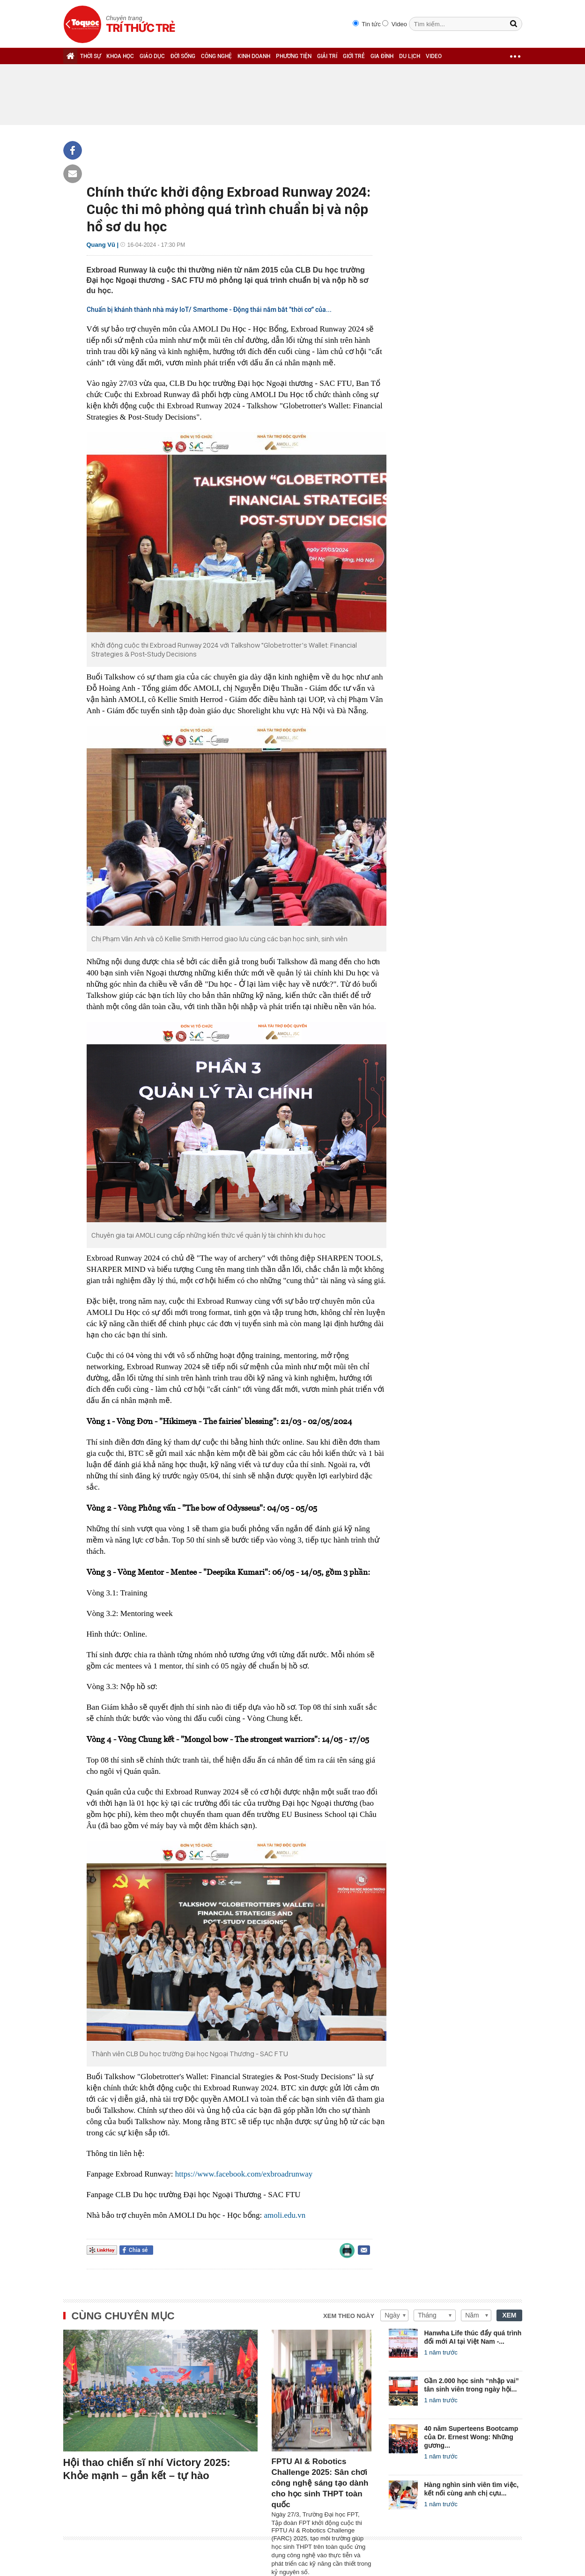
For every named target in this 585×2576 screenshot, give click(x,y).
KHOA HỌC (120, 56)
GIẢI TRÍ (327, 56)
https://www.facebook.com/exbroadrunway (243, 2174)
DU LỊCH (409, 56)
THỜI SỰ (90, 56)
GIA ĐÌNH (381, 56)
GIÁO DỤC (152, 56)
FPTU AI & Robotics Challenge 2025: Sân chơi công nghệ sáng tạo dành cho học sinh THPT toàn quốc (320, 2483)
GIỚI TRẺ (354, 56)
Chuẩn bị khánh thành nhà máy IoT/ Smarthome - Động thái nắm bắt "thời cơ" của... (209, 309)
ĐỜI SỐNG (182, 56)
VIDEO (434, 56)
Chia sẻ (138, 2250)
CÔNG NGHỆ (216, 56)
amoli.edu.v (283, 2215)
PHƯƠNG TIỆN (293, 56)
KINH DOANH (253, 56)
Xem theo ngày (348, 2315)
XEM (509, 2315)
